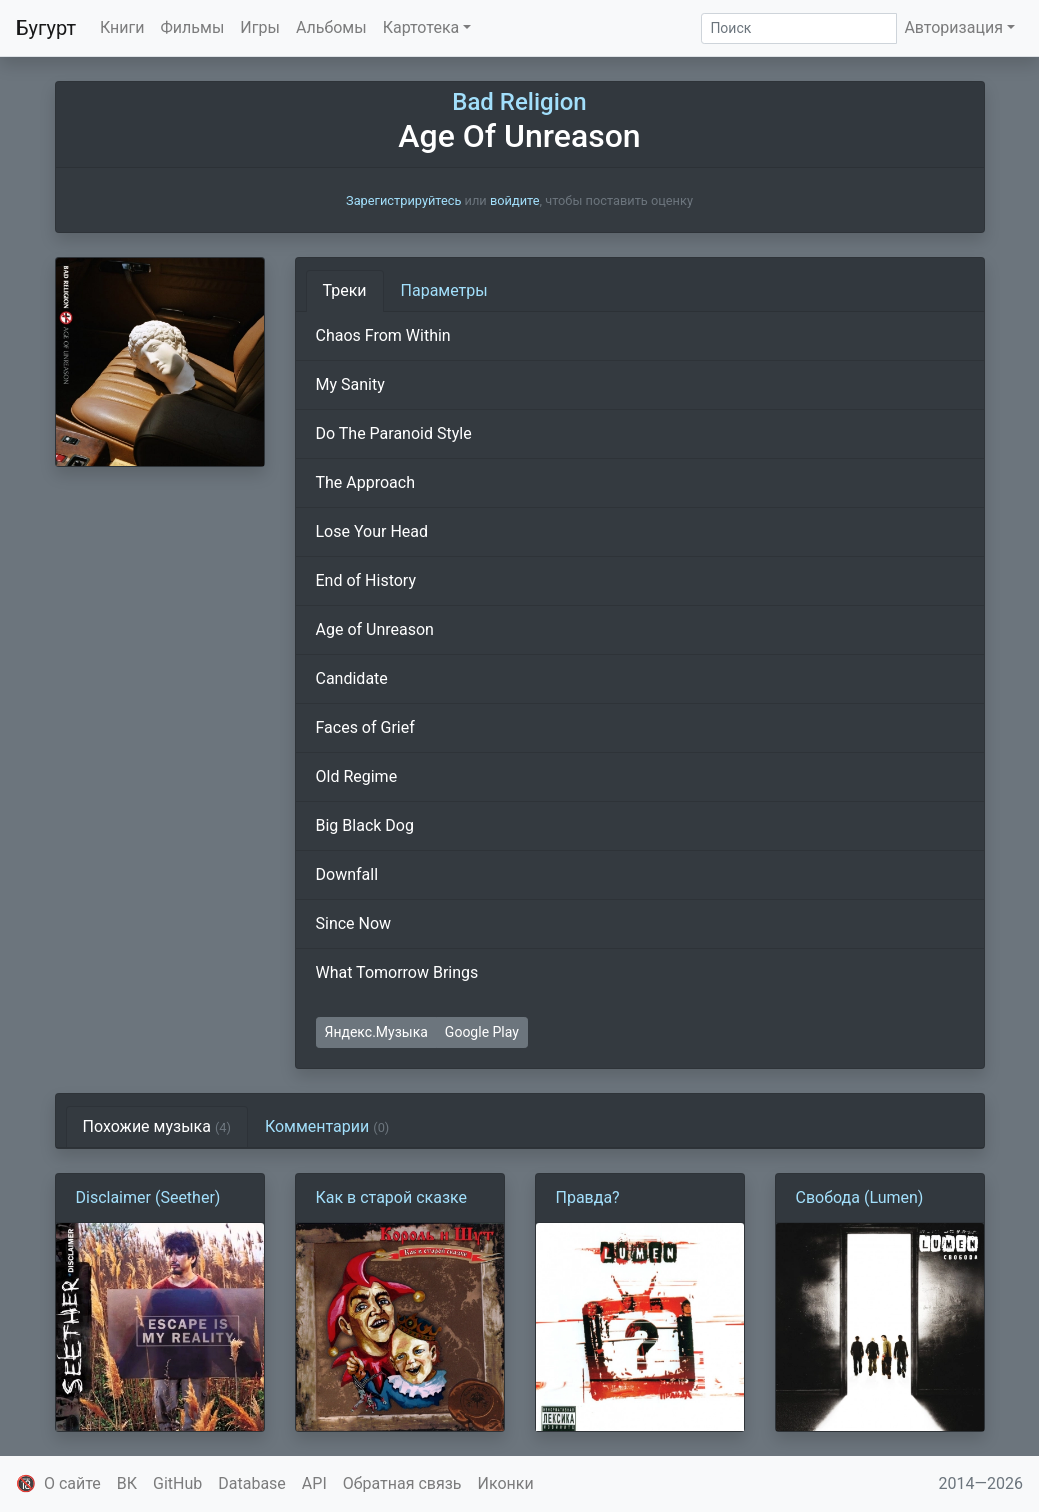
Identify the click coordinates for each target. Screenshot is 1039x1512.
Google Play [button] (482, 1032)
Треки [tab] (345, 290)
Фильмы (193, 27)
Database (252, 1483)
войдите (515, 200)
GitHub (177, 1483)
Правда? (588, 1197)
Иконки (506, 1483)
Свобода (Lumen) (860, 1197)
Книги (122, 27)
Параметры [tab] (444, 290)
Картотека (421, 27)
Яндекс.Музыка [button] (376, 1032)
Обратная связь (402, 1483)
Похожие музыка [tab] (157, 1126)
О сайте (72, 1483)
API (314, 1483)
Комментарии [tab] (327, 1126)
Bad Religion (519, 102)
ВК (127, 1483)
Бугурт (46, 28)
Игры (260, 27)
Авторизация (953, 27)
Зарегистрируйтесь (403, 200)
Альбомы (331, 27)
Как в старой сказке (392, 1197)
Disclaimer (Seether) (148, 1197)
